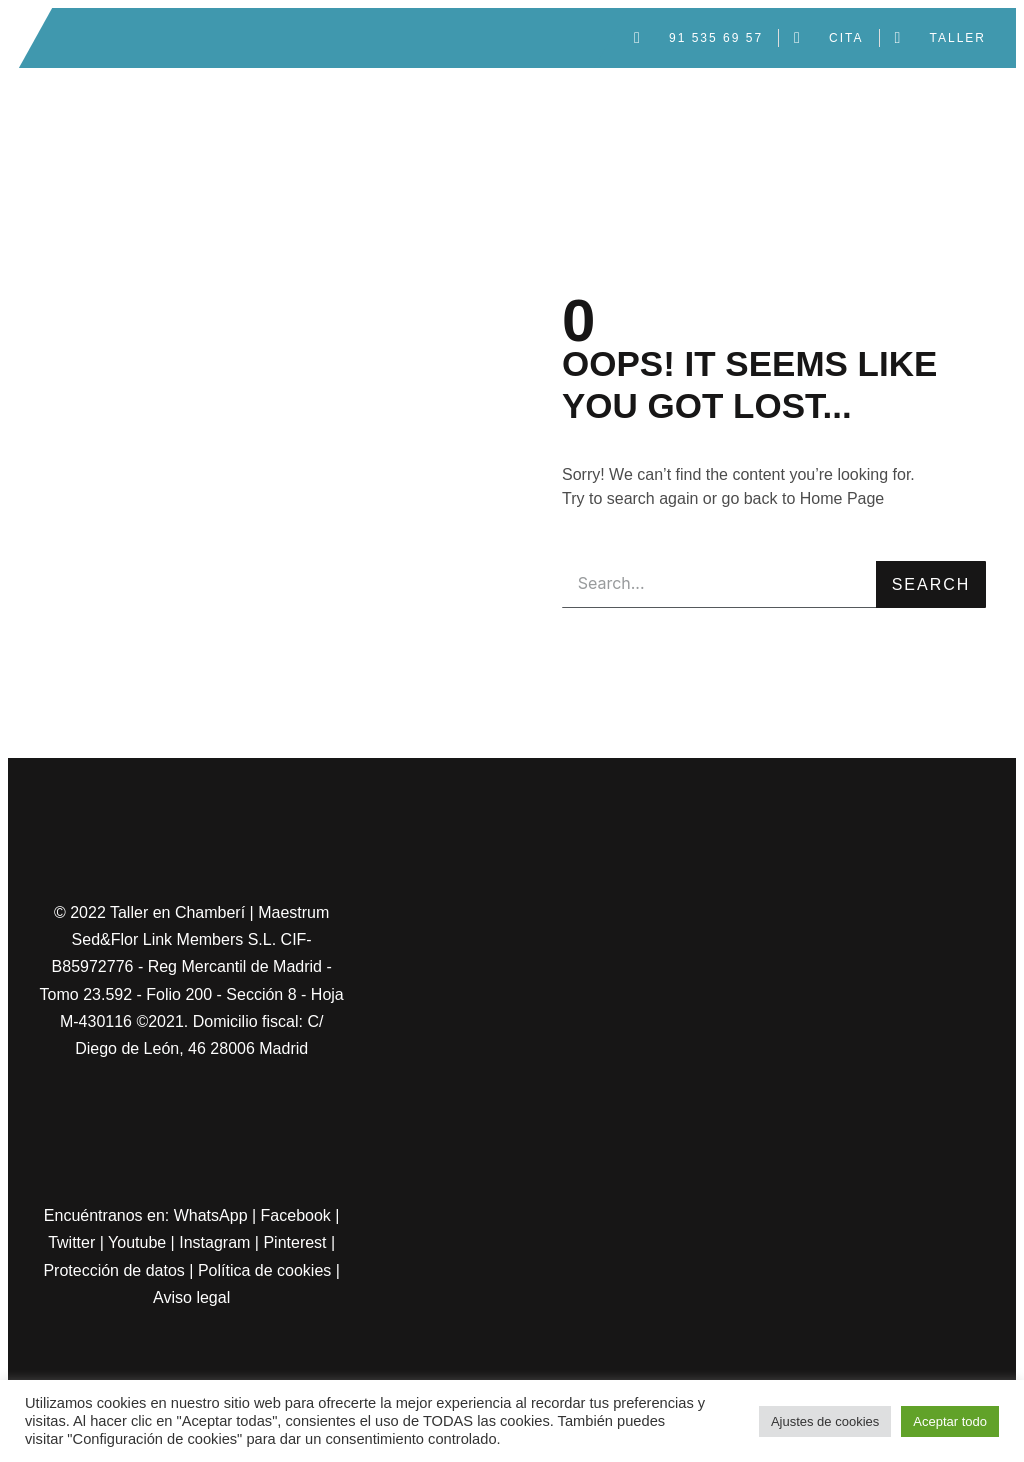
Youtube (137, 1242)
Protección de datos (113, 1270)
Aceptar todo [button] (950, 1421)
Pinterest (294, 1242)
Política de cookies (264, 1270)
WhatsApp (211, 1215)
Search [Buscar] (931, 584)
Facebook (296, 1215)
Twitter (71, 1242)
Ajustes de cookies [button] (825, 1421)
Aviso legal (191, 1297)
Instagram (214, 1242)
